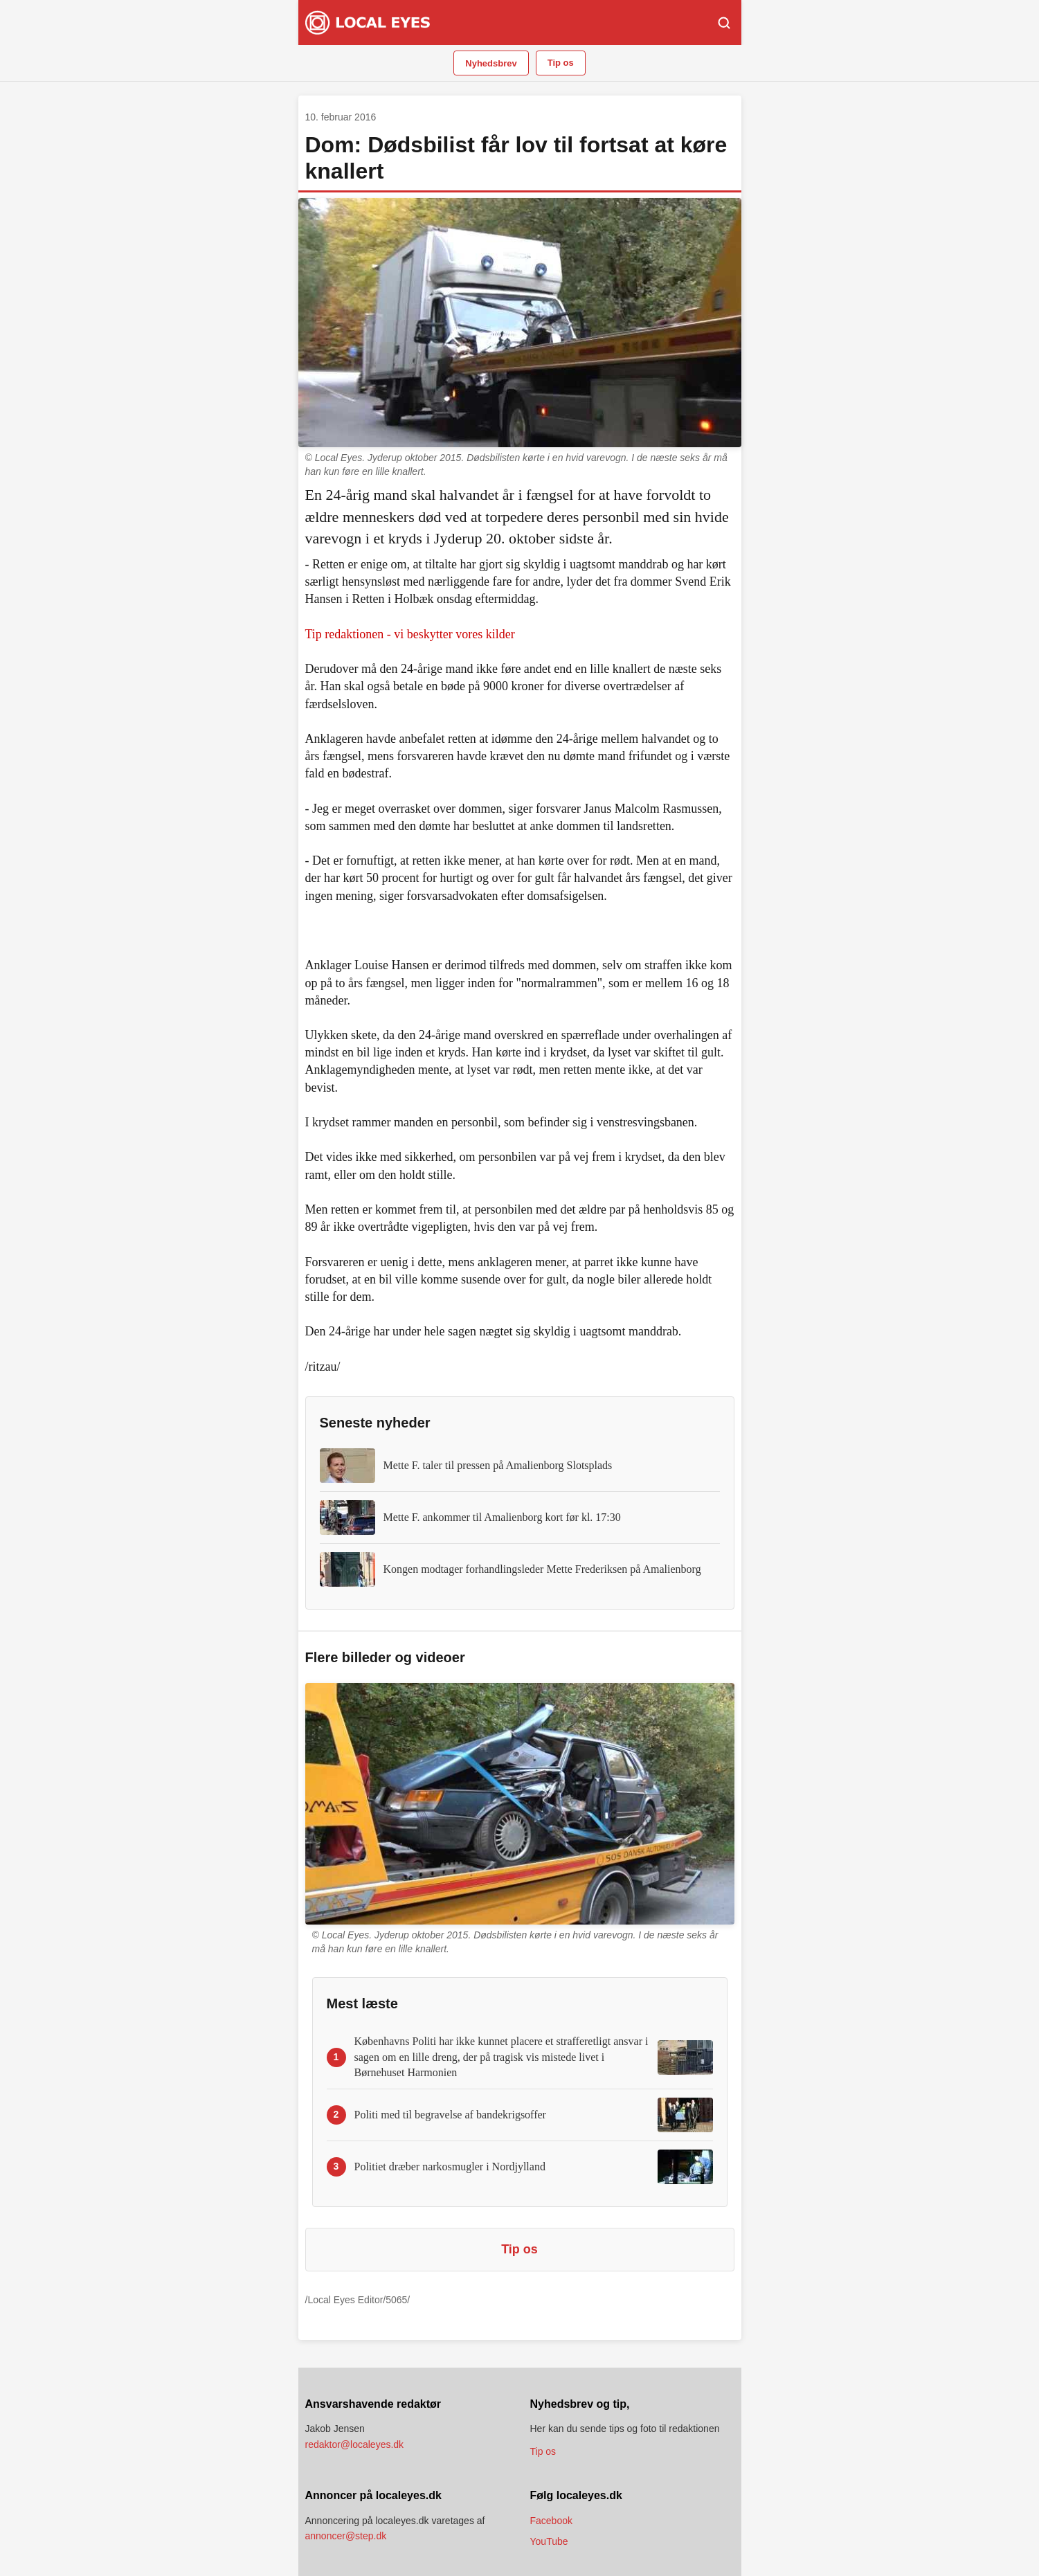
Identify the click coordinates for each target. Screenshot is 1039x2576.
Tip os (561, 62)
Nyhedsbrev (490, 63)
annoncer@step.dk (346, 2535)
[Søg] (724, 22)
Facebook (551, 2520)
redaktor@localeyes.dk (354, 2444)
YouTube (549, 2541)
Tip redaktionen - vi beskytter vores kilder (410, 634)
